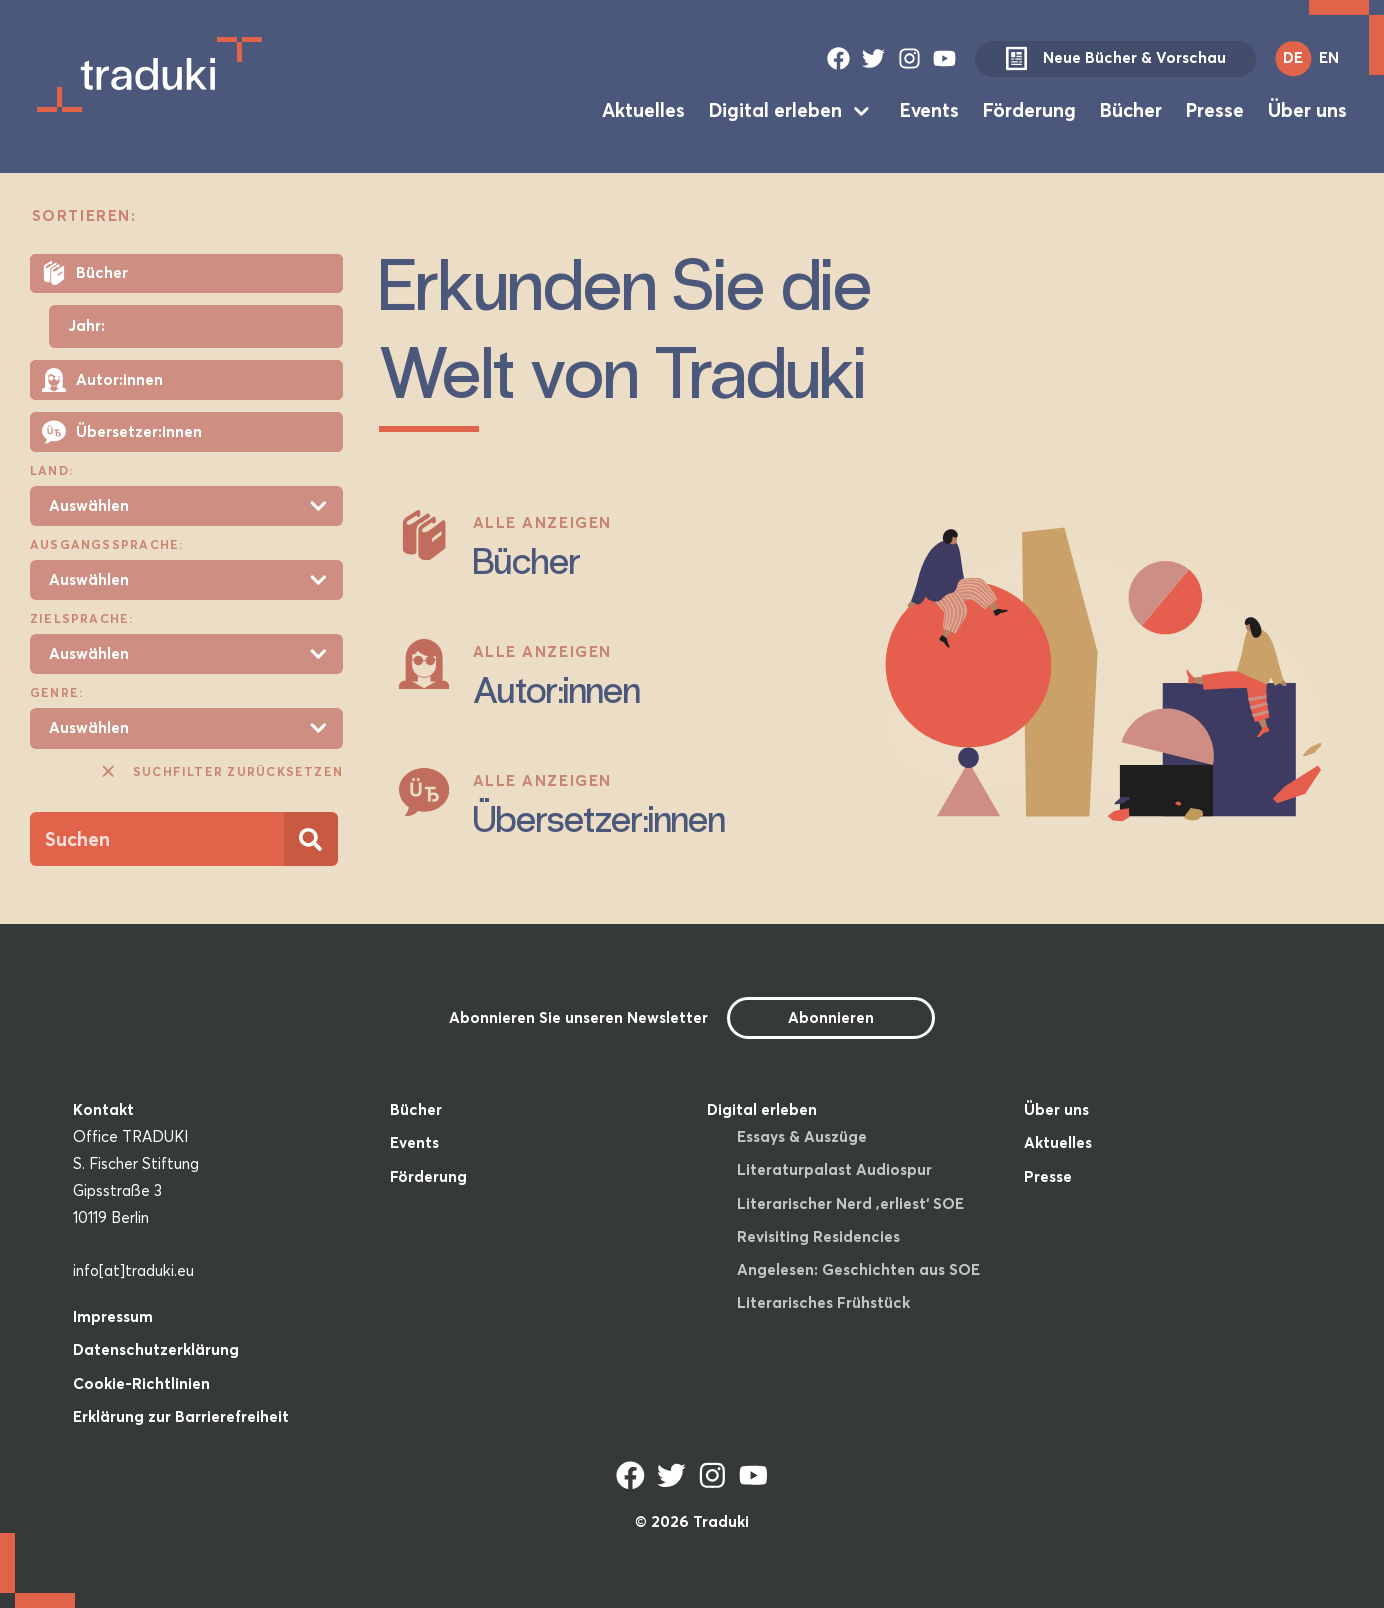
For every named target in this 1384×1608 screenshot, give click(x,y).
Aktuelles (643, 110)
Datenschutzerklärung (156, 1349)
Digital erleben (775, 110)
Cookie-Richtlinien (141, 1383)
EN (1329, 57)
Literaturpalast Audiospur (834, 1169)
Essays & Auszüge (802, 1136)
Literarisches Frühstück (823, 1302)
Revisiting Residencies (818, 1236)
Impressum (113, 1316)
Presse (1215, 110)
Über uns (1307, 110)
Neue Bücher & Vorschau (1115, 59)
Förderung (1029, 110)
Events (929, 110)
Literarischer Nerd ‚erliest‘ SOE (850, 1203)
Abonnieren (831, 1017)
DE (1293, 57)
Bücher (1131, 110)
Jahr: (86, 326)
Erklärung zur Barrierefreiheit (181, 1416)
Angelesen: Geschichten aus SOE (858, 1269)
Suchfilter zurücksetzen (221, 771)
